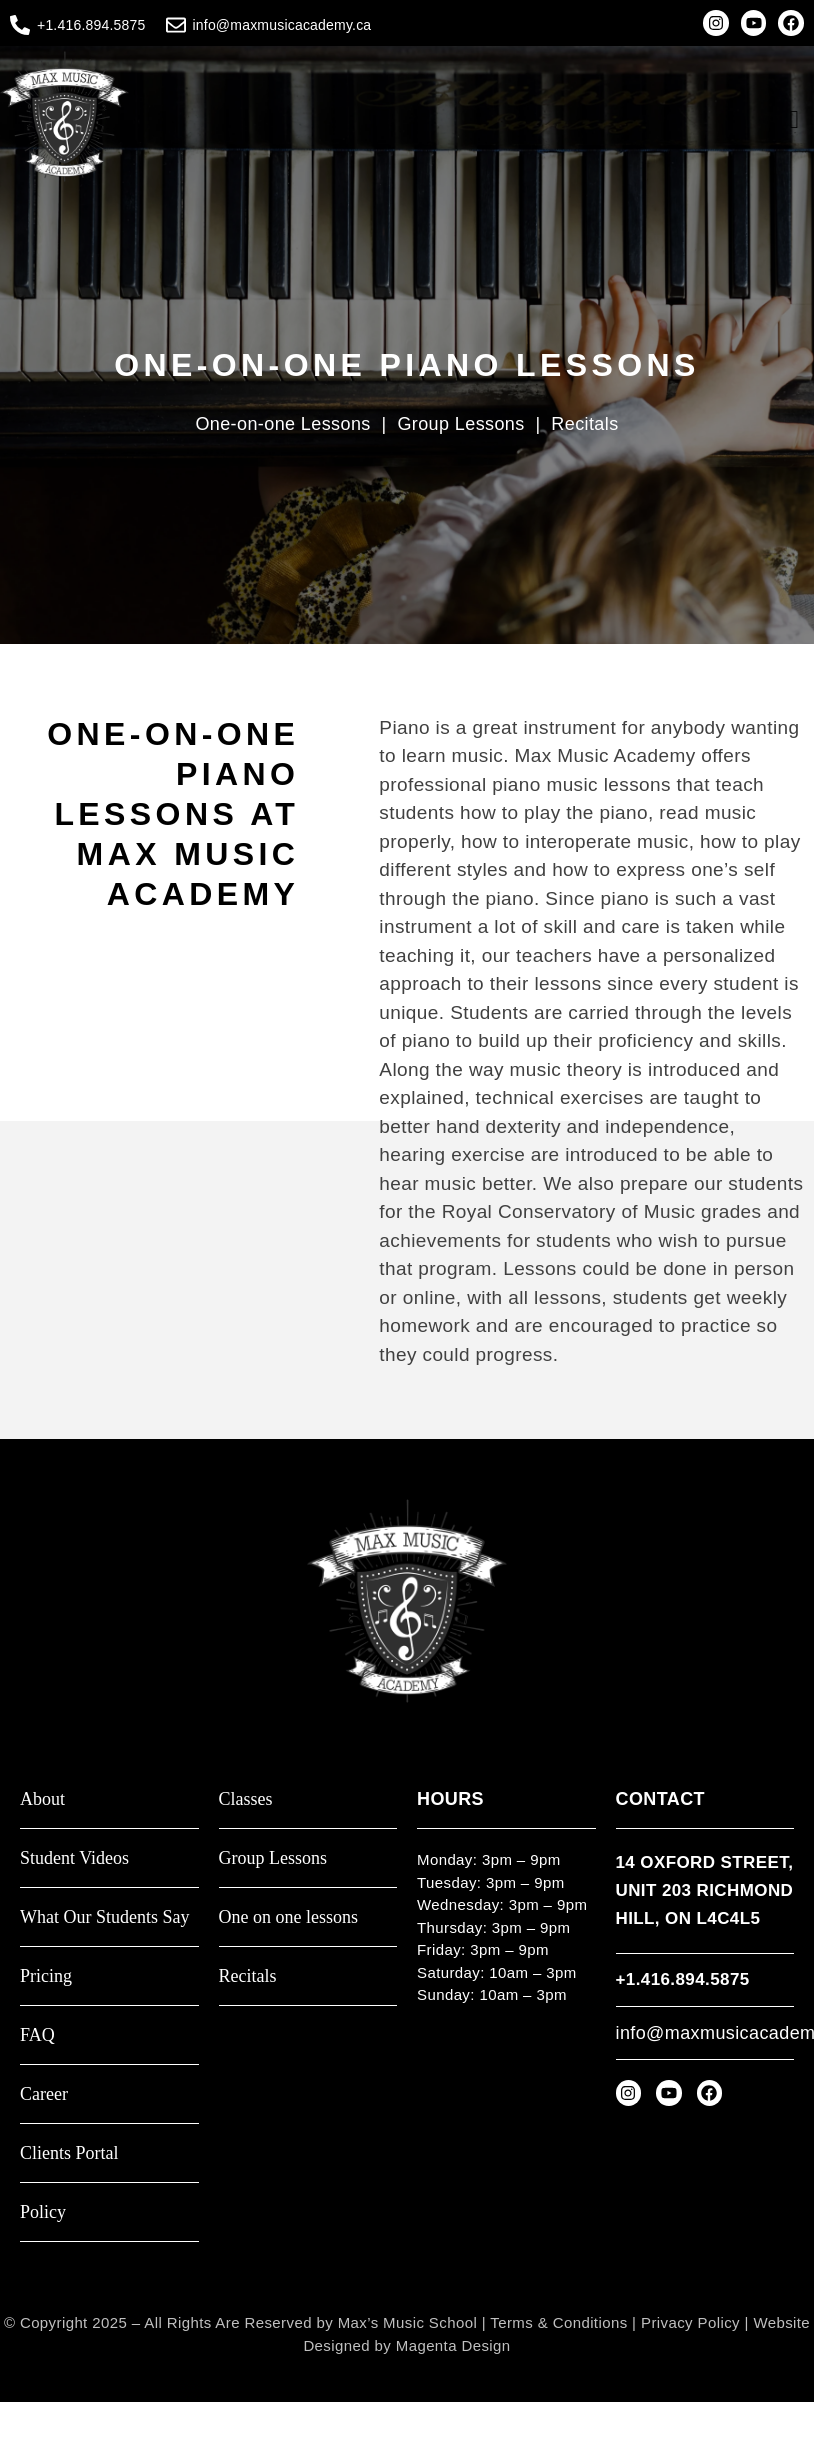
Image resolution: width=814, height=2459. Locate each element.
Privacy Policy (690, 2322)
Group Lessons (463, 424)
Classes (246, 1799)
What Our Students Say (104, 1917)
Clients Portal (69, 2153)
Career (44, 2094)
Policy (43, 2212)
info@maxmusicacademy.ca (282, 25)
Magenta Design (453, 2345)
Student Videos (74, 1858)
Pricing (46, 1976)
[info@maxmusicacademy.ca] (176, 25)
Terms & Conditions (558, 2322)
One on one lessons (288, 1917)
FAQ (37, 2035)
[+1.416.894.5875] (20, 25)
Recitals (584, 424)
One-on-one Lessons (282, 424)
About (42, 1799)
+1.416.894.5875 (91, 25)
